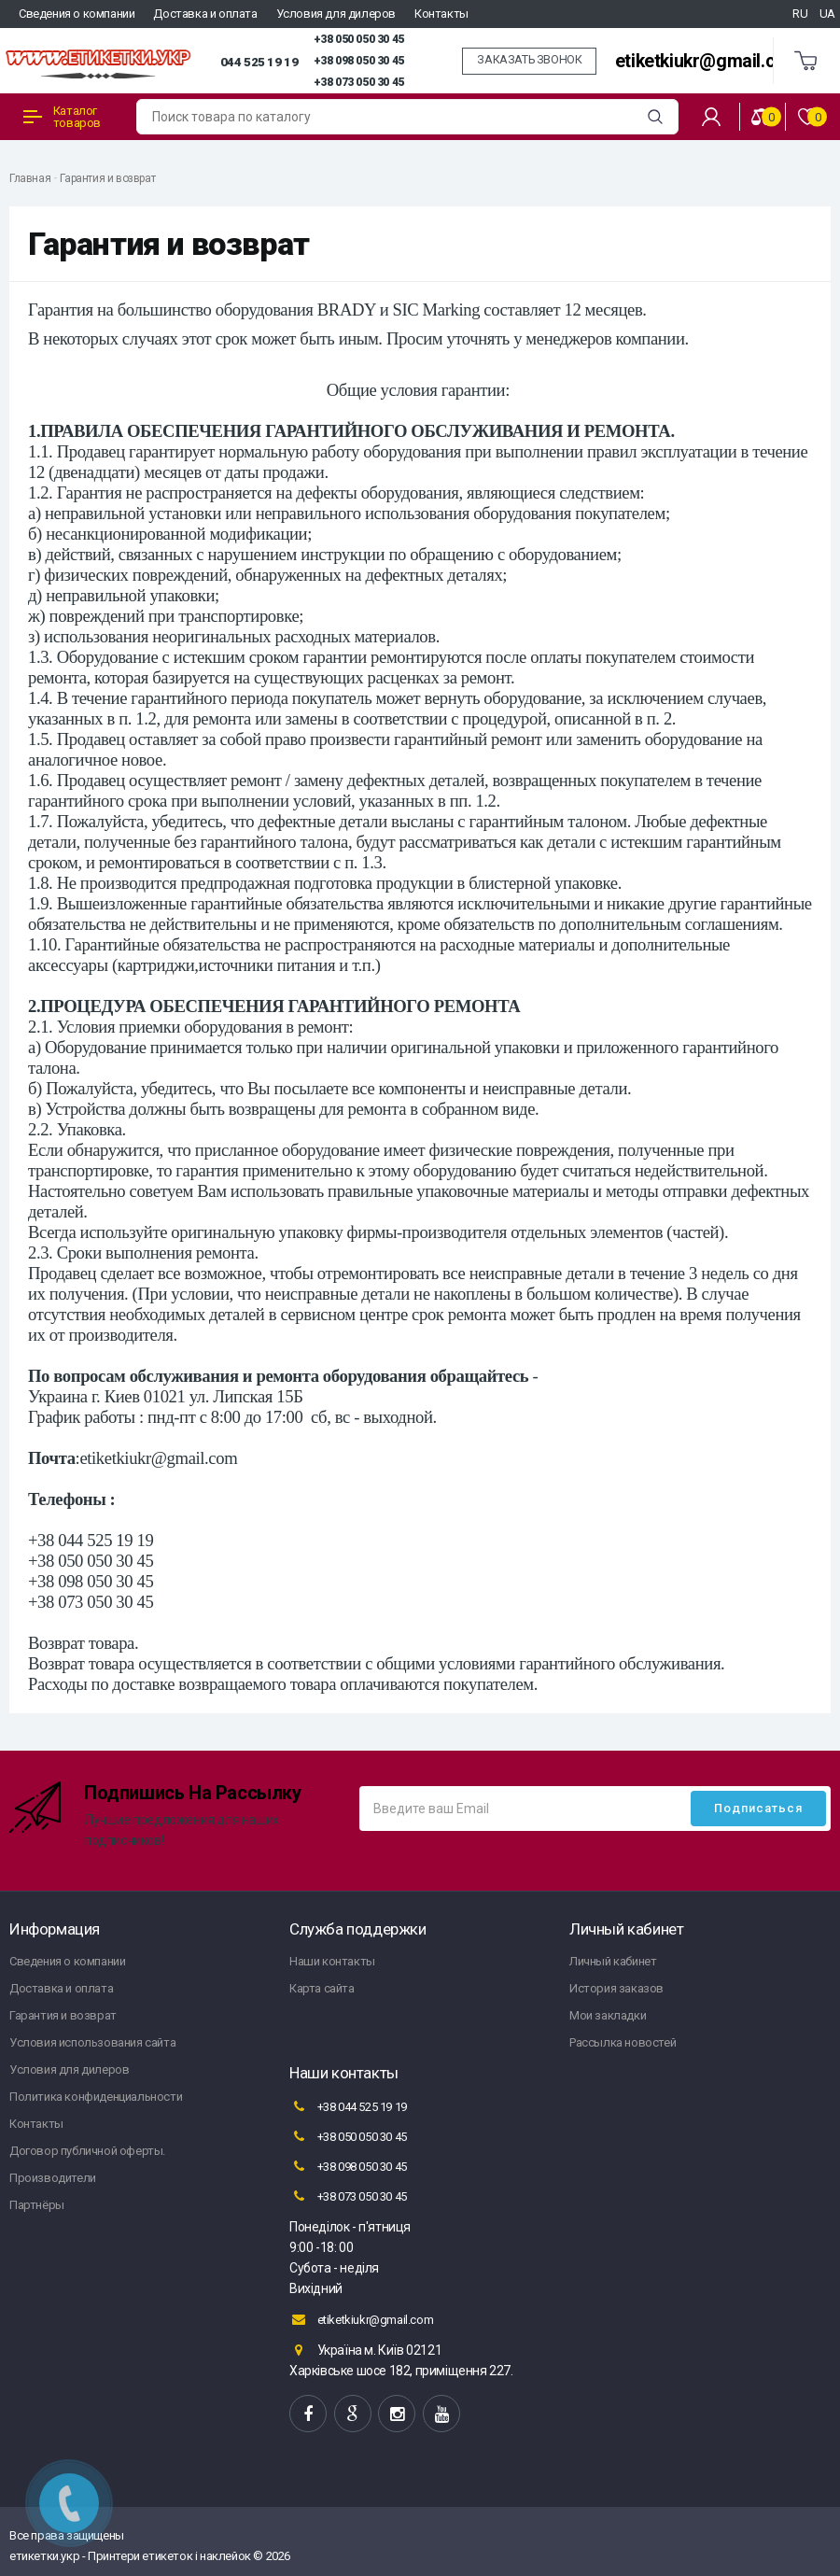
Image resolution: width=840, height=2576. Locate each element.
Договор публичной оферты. (87, 2151)
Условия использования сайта (92, 2042)
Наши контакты (332, 1961)
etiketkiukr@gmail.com (708, 61)
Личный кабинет (612, 1961)
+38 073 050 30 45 (359, 82)
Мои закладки (607, 2015)
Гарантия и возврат (107, 178)
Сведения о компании (76, 14)
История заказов (616, 1988)
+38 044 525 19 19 (348, 2106)
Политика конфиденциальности (95, 2097)
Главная (29, 178)
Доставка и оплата (205, 14)
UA (827, 14)
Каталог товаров (62, 117)
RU (799, 14)
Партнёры (36, 2205)
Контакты (441, 14)
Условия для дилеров (336, 14)
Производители (52, 2178)
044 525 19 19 (259, 61)
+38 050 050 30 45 (359, 39)
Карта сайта (322, 1988)
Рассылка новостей (622, 2042)
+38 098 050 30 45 (359, 60)
